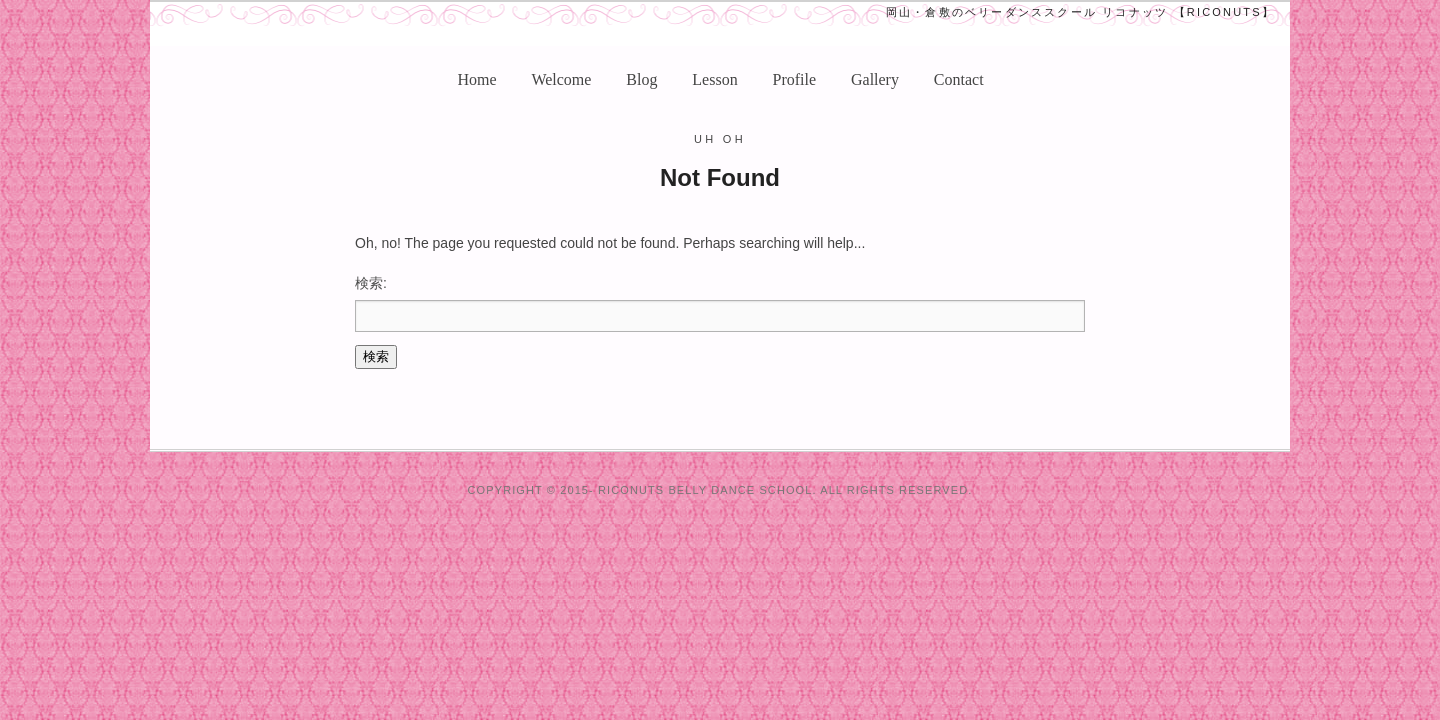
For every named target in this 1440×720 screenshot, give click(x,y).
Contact (959, 79)
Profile (795, 79)
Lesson (714, 79)
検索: (371, 283)
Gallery (875, 79)
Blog (641, 79)
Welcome (561, 79)
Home (476, 79)
